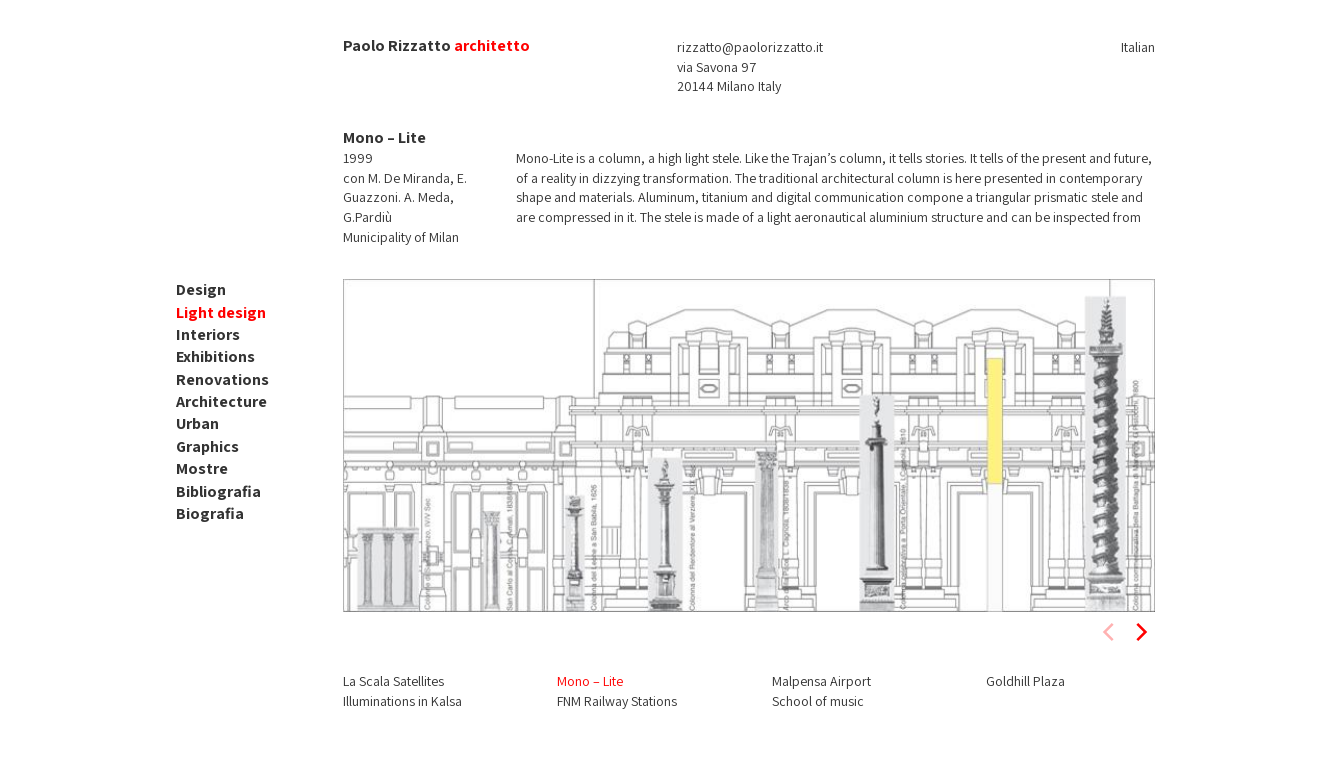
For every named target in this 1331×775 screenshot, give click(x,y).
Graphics (207, 446)
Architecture (221, 401)
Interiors (208, 334)
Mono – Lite (590, 681)
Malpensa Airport (821, 681)
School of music (818, 701)
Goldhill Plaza (1025, 681)
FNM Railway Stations (617, 701)
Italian (1138, 47)
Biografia (210, 513)
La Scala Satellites (393, 681)
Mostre (202, 468)
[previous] (1110, 632)
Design (201, 289)
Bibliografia (218, 491)
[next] (1140, 632)
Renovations (222, 379)
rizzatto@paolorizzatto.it (750, 47)
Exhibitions (215, 356)
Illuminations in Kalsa (402, 701)
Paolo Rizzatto (397, 45)
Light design (221, 312)
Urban (197, 423)
